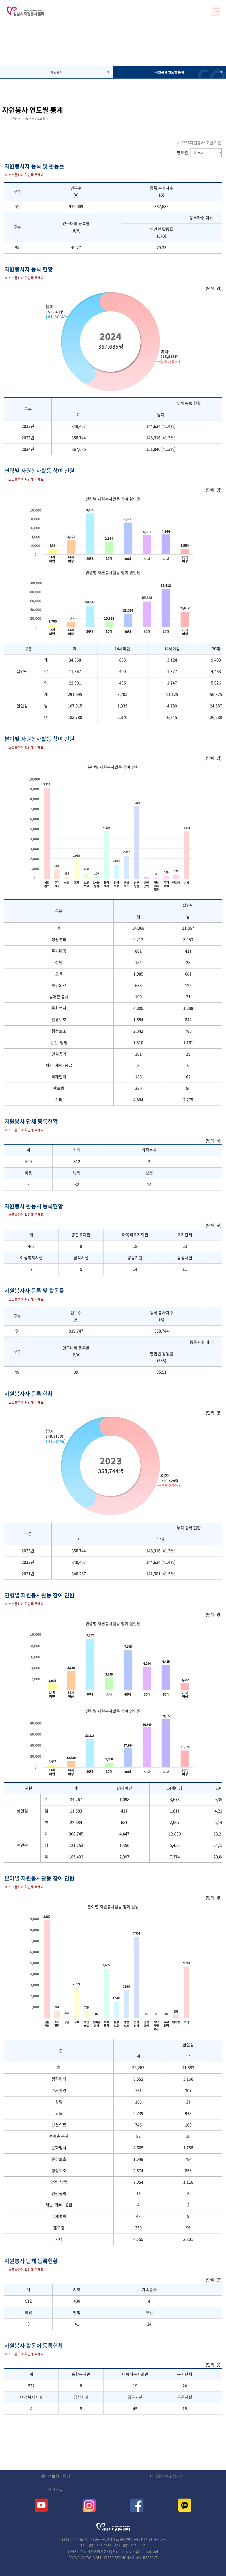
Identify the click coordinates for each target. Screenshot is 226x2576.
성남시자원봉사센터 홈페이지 (25, 11)
